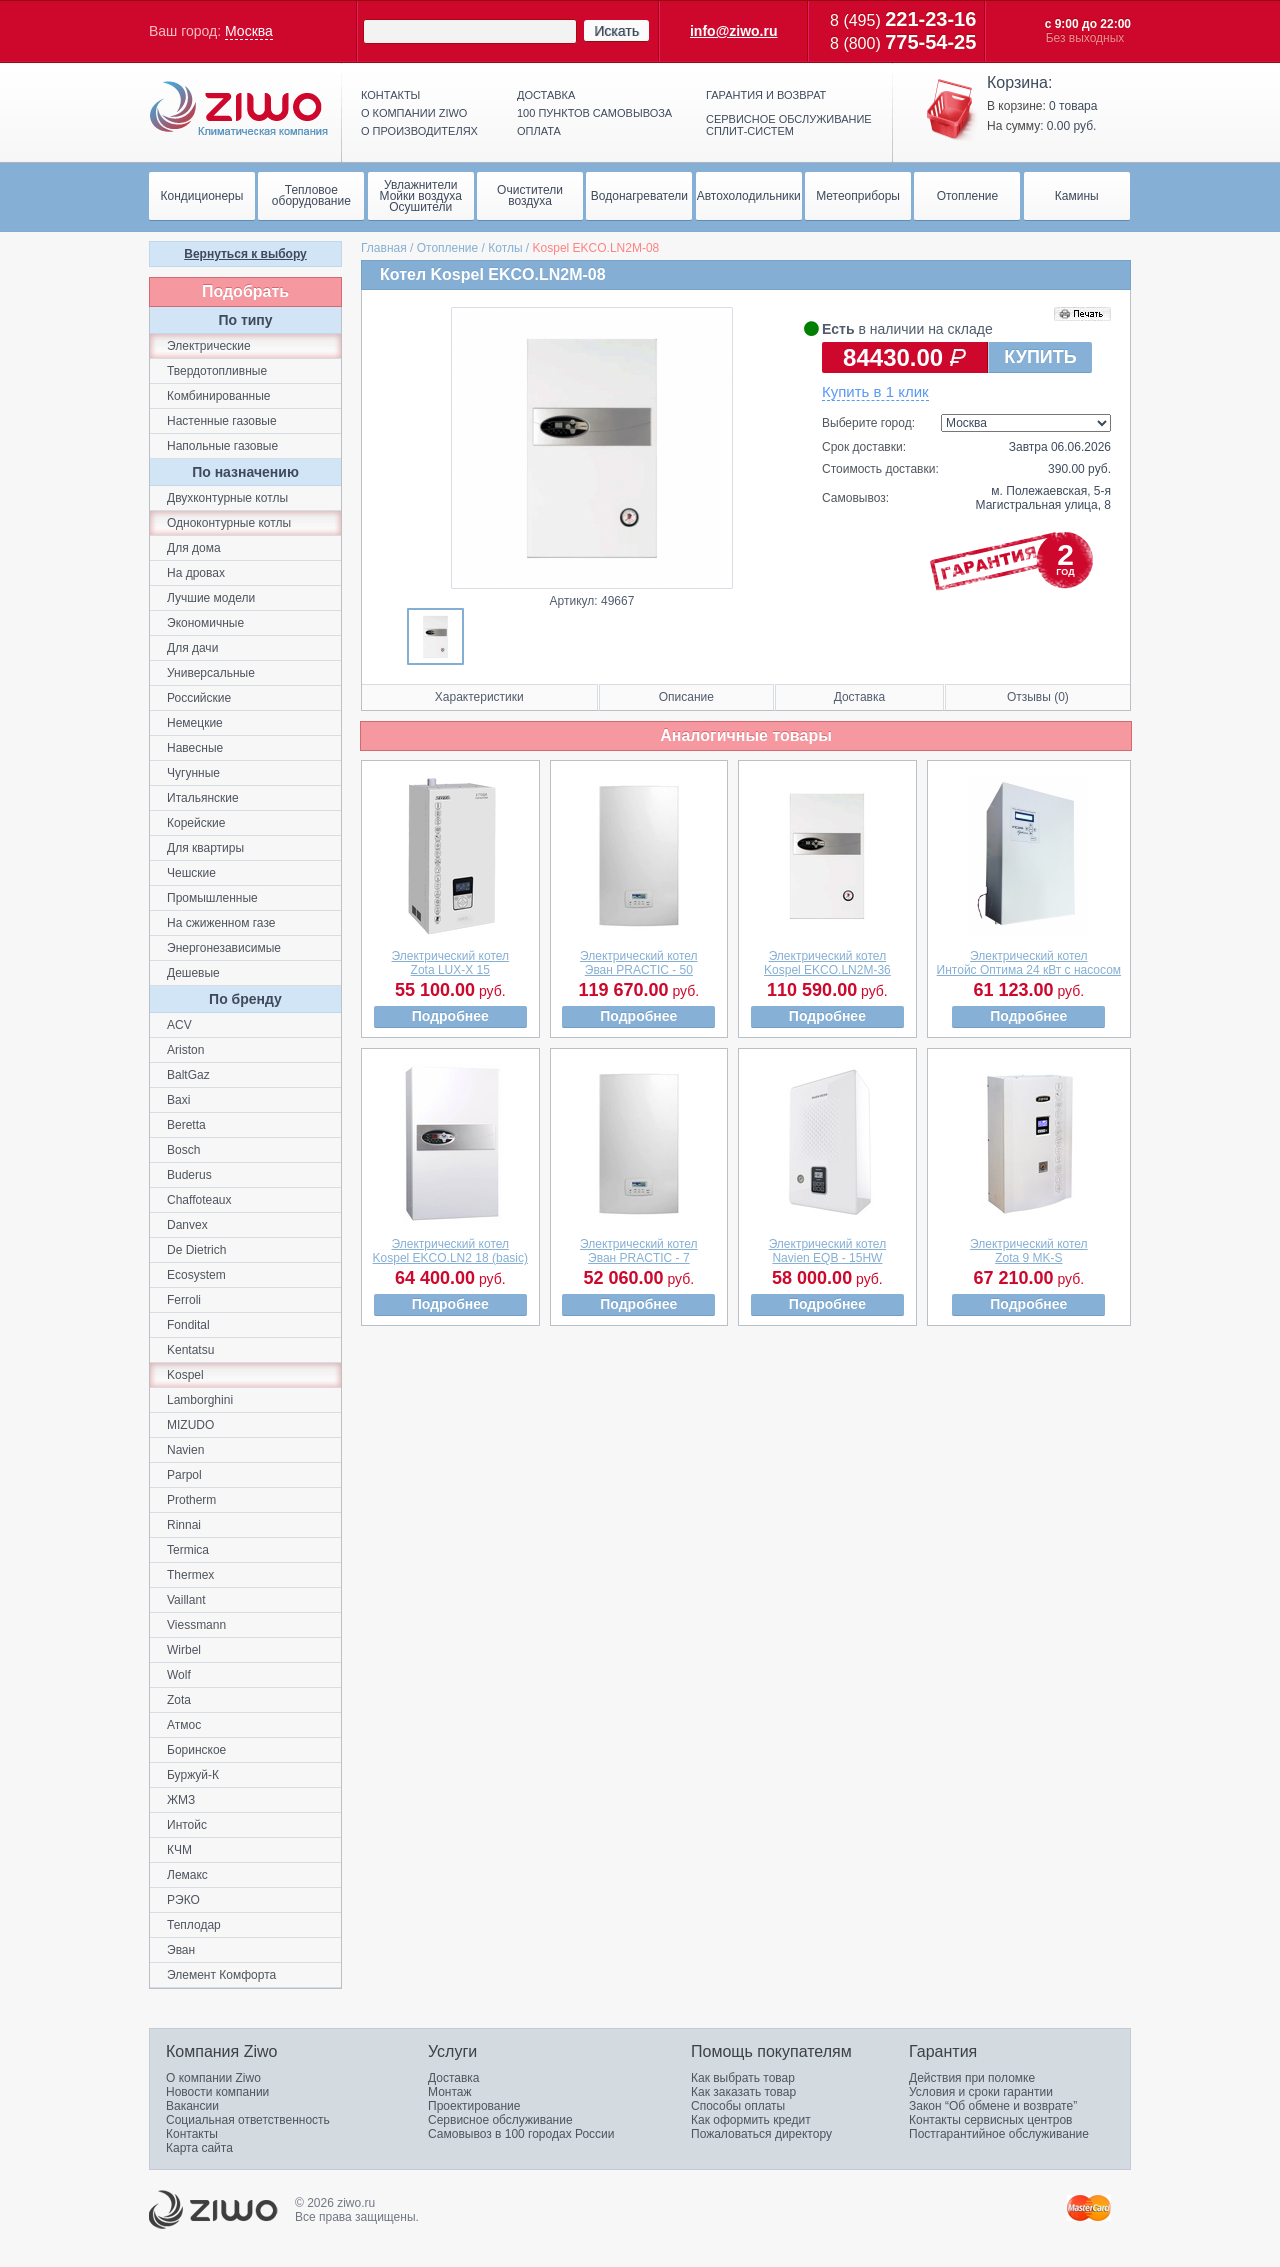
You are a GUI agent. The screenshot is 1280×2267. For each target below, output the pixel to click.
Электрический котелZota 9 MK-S (1029, 1251)
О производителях (419, 131)
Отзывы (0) (1038, 697)
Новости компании (217, 2092)
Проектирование (474, 2106)
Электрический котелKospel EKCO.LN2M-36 (827, 963)
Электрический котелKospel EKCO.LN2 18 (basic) (450, 1251)
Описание (686, 697)
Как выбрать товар (743, 2078)
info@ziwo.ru (734, 31)
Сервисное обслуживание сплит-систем (789, 125)
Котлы (505, 248)
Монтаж (450, 2092)
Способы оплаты (738, 2106)
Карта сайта (199, 2148)
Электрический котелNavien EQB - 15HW (828, 1251)
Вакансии (192, 2106)
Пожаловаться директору (761, 2134)
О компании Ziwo (213, 2078)
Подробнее (450, 1016)
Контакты (390, 95)
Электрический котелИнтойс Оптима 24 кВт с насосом (1029, 963)
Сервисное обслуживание (500, 2120)
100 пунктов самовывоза (594, 113)
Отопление (448, 248)
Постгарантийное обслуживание (999, 2134)
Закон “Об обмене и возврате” (993, 2106)
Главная (384, 248)
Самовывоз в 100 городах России (521, 2134)
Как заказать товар (743, 2092)
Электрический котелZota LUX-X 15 (451, 963)
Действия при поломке (972, 2078)
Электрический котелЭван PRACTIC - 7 (639, 1251)
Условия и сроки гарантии (981, 2092)
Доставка (546, 95)
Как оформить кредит (751, 2120)
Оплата (539, 131)
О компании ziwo (414, 113)
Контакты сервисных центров (990, 2120)
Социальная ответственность (248, 2120)
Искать (616, 31)
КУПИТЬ (1040, 357)
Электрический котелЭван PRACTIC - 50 (639, 963)
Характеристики (479, 697)
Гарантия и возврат (766, 95)
